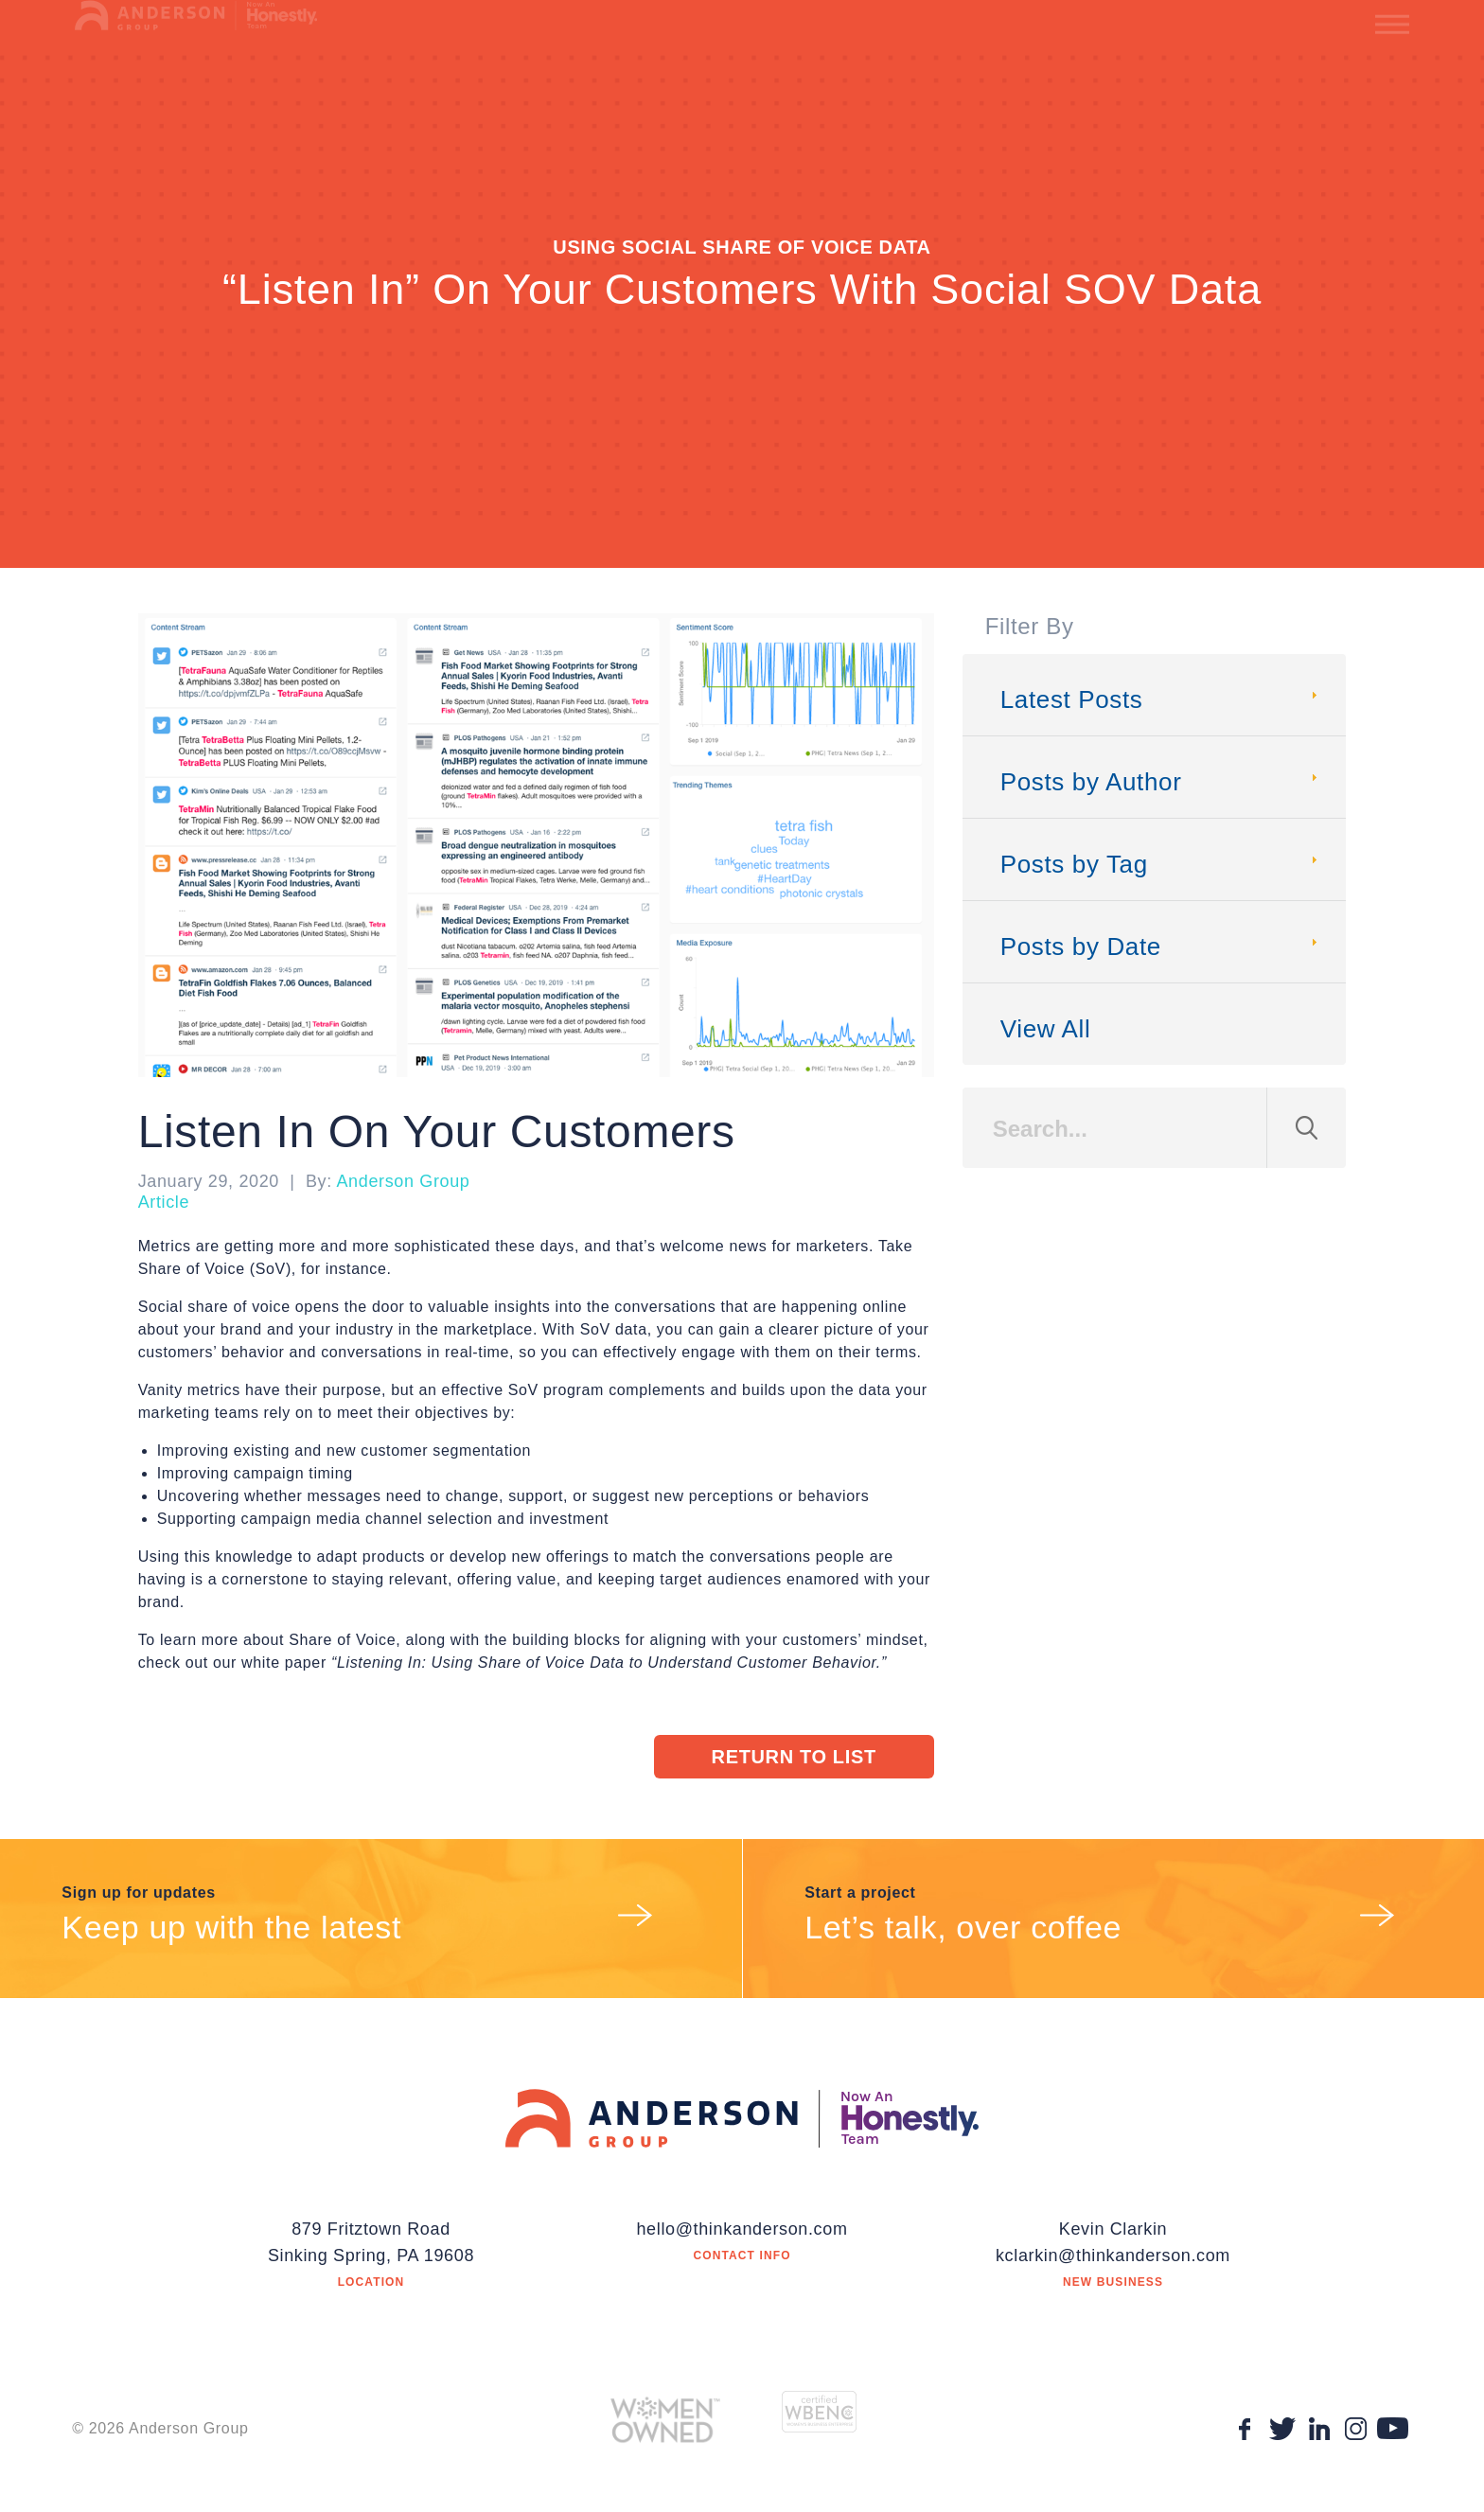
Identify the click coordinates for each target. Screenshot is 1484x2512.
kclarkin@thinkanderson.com (1113, 2255)
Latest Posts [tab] (1161, 699)
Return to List (794, 1756)
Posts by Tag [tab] (1161, 864)
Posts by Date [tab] (1161, 946)
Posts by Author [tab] (1161, 782)
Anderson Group (402, 1181)
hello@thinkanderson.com (741, 2229)
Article (164, 1202)
